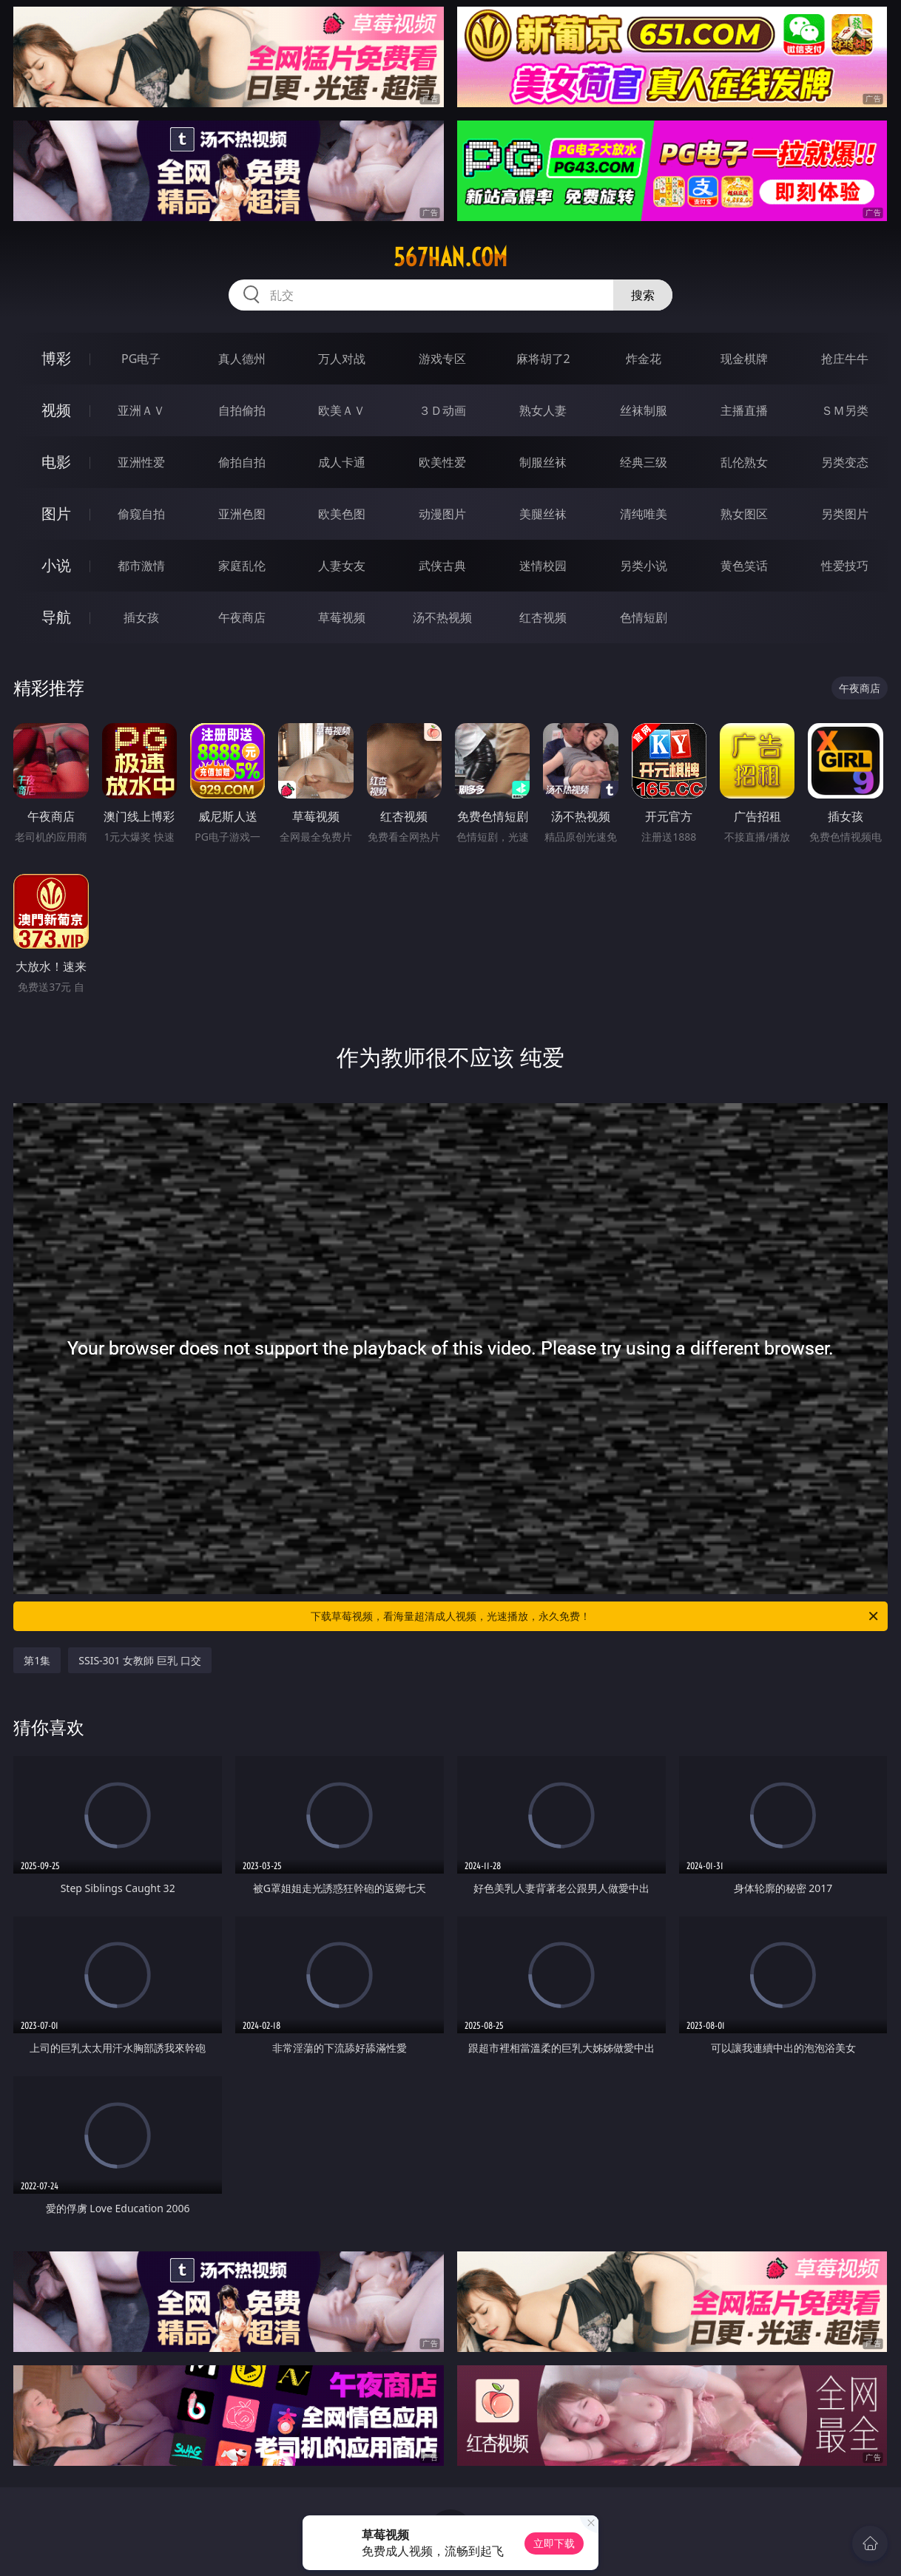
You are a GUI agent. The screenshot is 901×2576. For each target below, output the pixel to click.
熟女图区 (744, 514)
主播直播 (744, 410)
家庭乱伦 (242, 565)
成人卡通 (341, 462)
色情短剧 (643, 617)
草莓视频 (341, 617)
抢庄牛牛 (844, 358)
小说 (56, 565)
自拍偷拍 (242, 410)
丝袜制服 (643, 410)
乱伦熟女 (744, 462)
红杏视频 (543, 617)
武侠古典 (442, 565)
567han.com (450, 257)
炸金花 (643, 358)
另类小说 (643, 565)
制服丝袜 (543, 462)
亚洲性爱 (141, 462)
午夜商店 (242, 617)
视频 (56, 410)
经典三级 (643, 462)
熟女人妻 (543, 410)
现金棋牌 (744, 358)
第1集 (37, 1660)
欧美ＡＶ (341, 410)
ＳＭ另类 (844, 410)
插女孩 (141, 617)
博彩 (56, 358)
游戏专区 (442, 358)
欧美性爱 (442, 462)
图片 (56, 513)
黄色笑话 (744, 565)
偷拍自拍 (242, 462)
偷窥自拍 (141, 514)
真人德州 (242, 358)
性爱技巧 (844, 565)
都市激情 (141, 565)
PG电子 (141, 358)
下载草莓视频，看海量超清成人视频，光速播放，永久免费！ (595, 1616)
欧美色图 (341, 514)
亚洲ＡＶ (141, 410)
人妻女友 (341, 565)
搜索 (643, 295)
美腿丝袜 (543, 514)
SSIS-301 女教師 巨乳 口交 (139, 1660)
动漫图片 (442, 514)
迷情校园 (543, 565)
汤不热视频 (442, 617)
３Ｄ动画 (442, 410)
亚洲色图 (242, 514)
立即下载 (554, 2543)
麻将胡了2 (543, 358)
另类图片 (844, 514)
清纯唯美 (643, 514)
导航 (56, 617)
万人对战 (341, 358)
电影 (56, 462)
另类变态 (844, 462)
